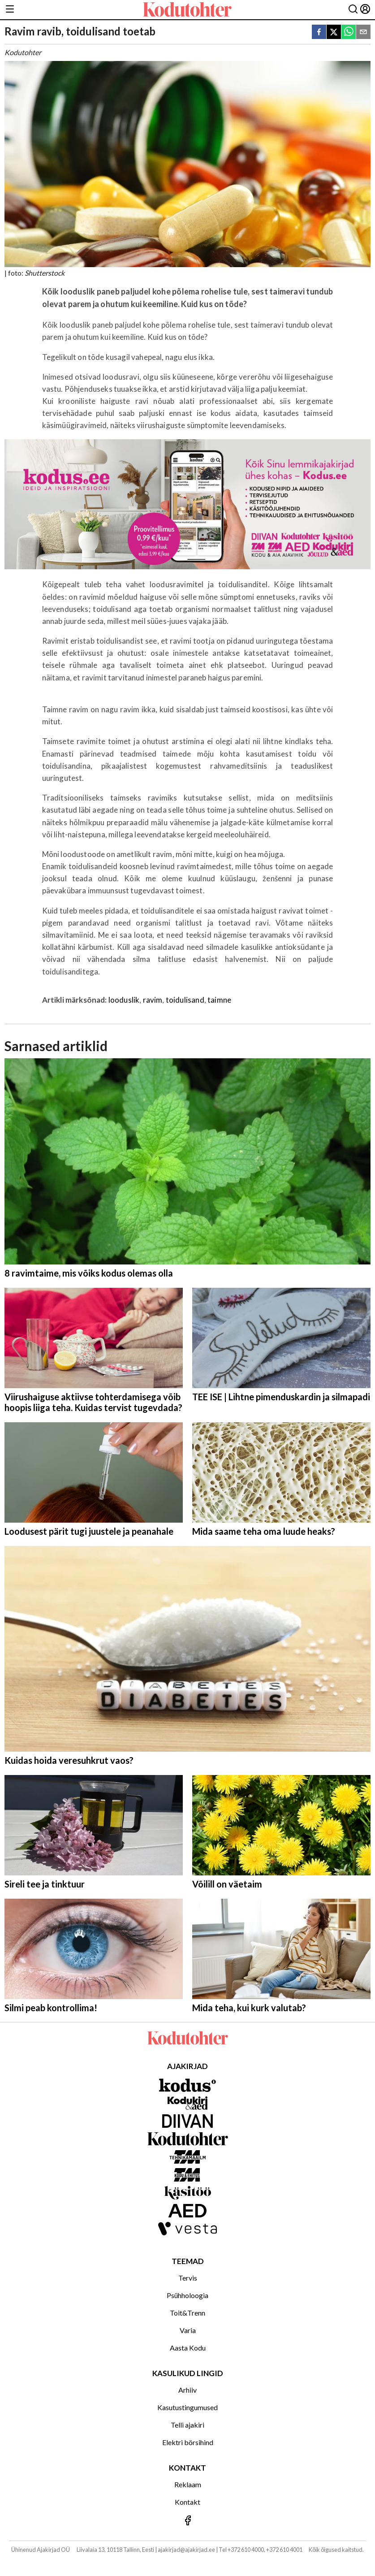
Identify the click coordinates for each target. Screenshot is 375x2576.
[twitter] (334, 32)
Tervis (187, 2277)
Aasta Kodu (188, 2347)
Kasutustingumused (187, 2407)
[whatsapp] (348, 32)
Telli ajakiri (187, 2424)
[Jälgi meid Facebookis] (187, 2521)
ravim (153, 999)
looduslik (124, 999)
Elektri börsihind (187, 2442)
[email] (363, 32)
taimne (219, 999)
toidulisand (185, 999)
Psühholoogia (187, 2295)
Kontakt (187, 2502)
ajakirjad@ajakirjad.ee (186, 2549)
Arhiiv (187, 2390)
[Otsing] (353, 10)
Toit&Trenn (187, 2312)
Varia (188, 2330)
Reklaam (187, 2484)
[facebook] (319, 32)
